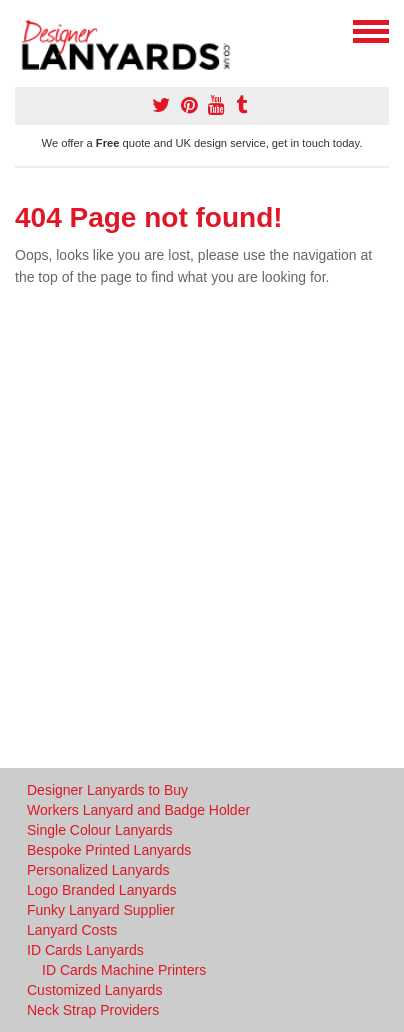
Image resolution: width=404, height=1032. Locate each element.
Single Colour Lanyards (100, 830)
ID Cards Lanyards (85, 950)
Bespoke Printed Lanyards (109, 850)
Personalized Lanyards (98, 870)
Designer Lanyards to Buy (107, 790)
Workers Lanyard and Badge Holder (138, 810)
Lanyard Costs (72, 930)
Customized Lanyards (94, 990)
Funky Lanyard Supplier (101, 910)
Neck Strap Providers (93, 1010)
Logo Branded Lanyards (101, 890)
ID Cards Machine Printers (124, 970)
